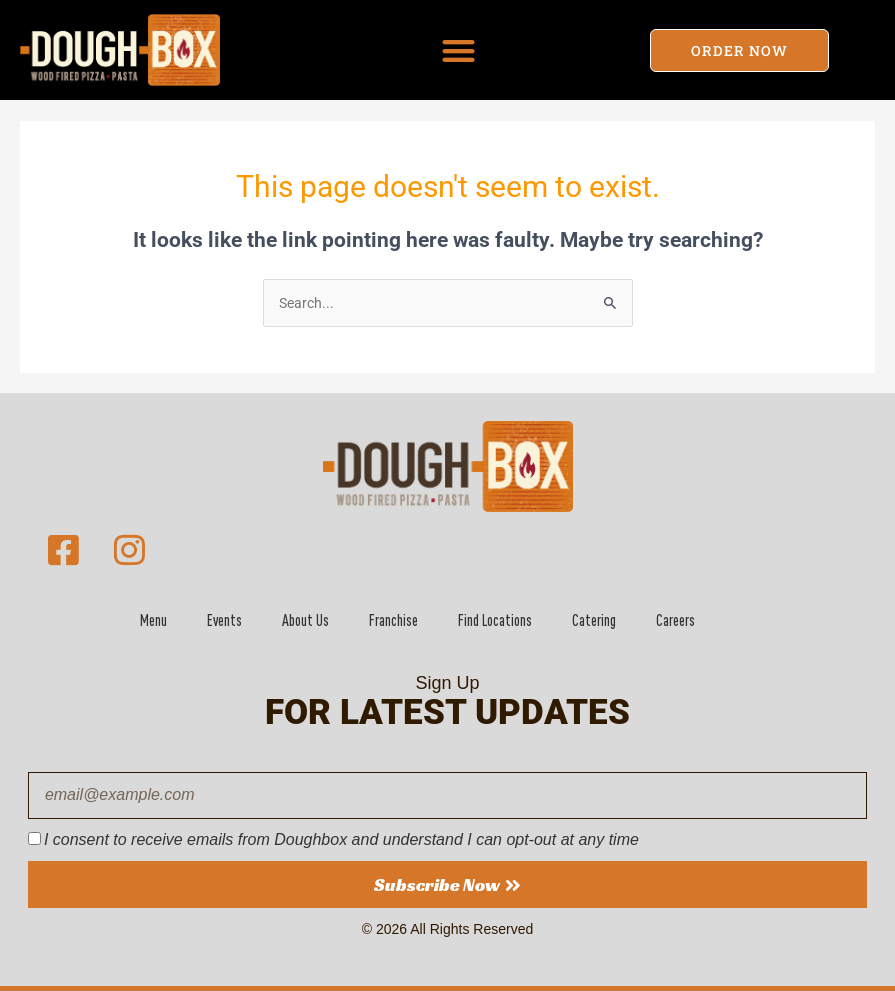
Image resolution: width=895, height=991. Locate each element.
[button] (458, 50)
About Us (305, 620)
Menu (153, 620)
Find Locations (495, 620)
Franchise (393, 620)
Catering (594, 620)
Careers (675, 620)
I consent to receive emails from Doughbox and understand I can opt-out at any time (341, 839)
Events (224, 620)
